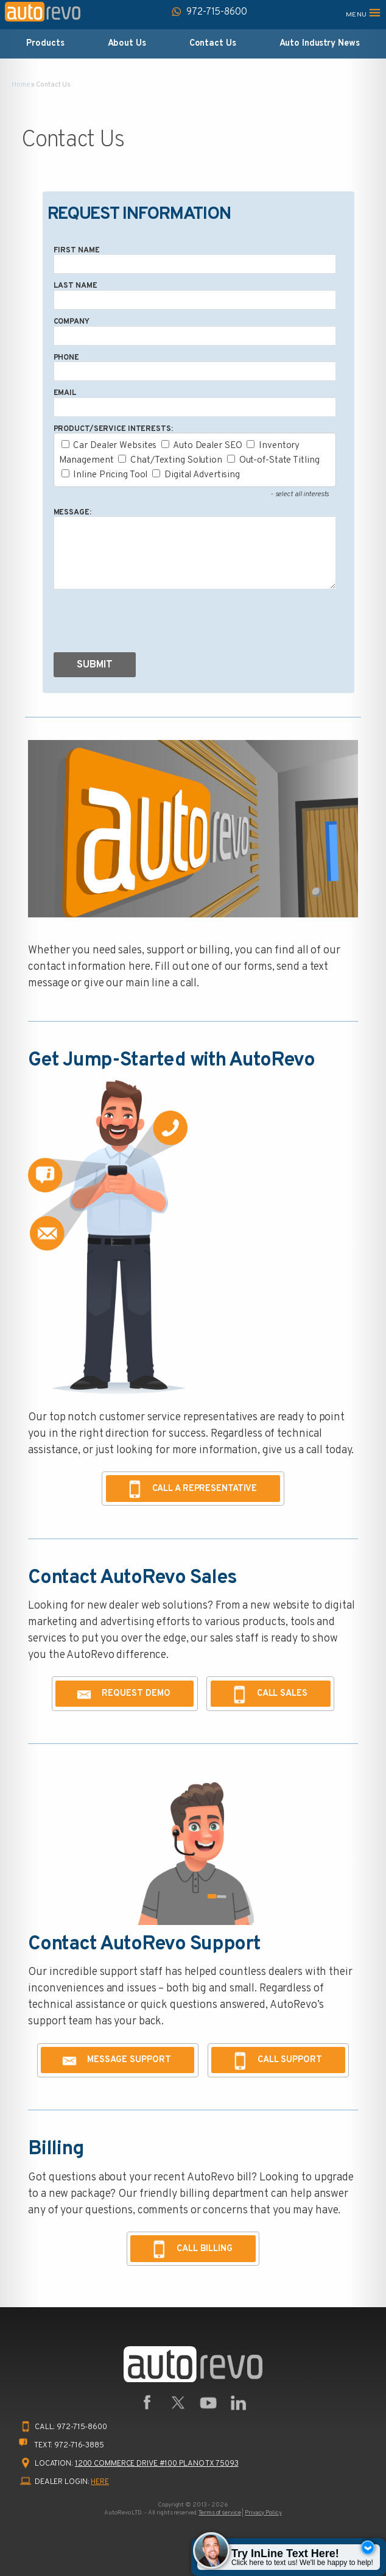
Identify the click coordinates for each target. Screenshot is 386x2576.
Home (21, 84)
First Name (77, 250)
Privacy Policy (263, 2513)
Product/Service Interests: (113, 429)
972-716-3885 (79, 2445)
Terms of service (219, 2513)
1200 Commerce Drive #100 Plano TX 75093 (157, 2464)
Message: (72, 513)
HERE (100, 2482)
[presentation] (146, 623)
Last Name (75, 286)
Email (65, 393)
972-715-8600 (82, 2427)
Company (71, 322)
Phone (66, 358)
